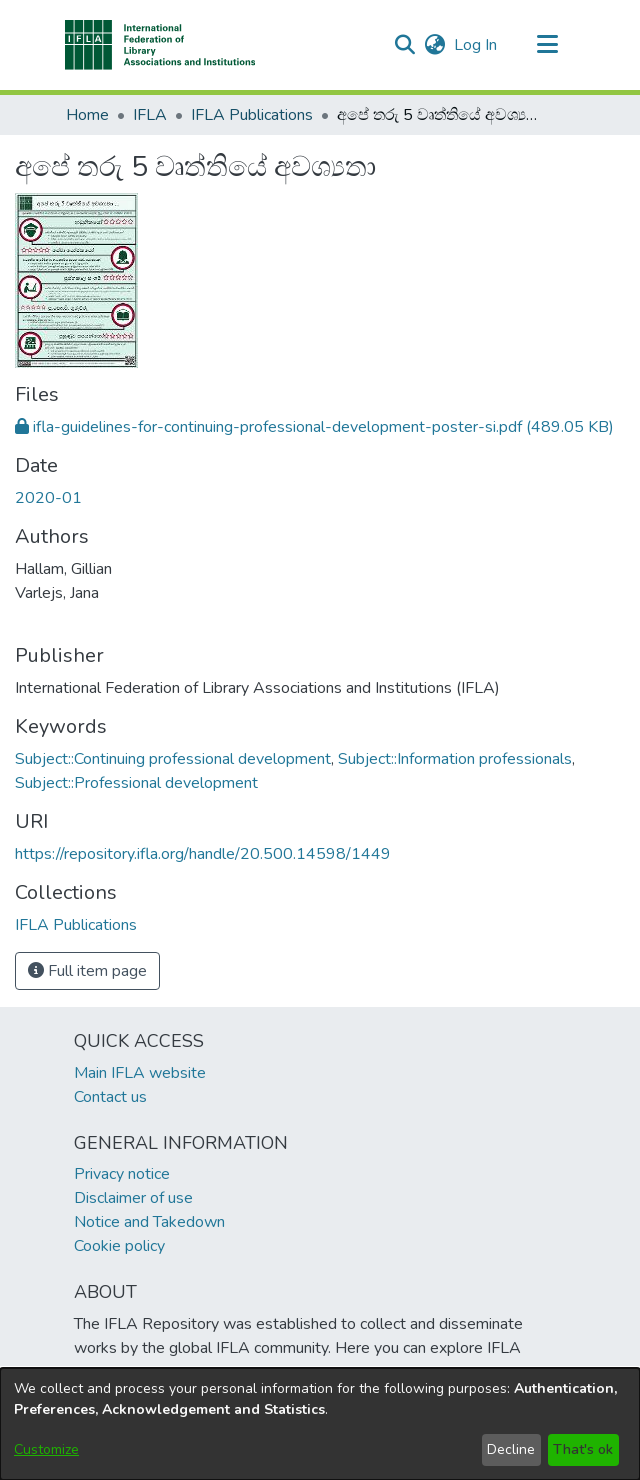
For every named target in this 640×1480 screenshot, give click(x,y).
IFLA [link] (150, 115)
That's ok (583, 1449)
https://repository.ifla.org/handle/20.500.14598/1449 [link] (203, 854)
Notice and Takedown (149, 1222)
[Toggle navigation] (547, 45)
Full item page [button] (87, 971)
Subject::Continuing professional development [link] (173, 759)
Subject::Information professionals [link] (455, 759)
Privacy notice (122, 1174)
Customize (46, 1449)
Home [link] (87, 115)
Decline (511, 1449)
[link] (314, 427)
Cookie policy (119, 1246)
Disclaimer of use (133, 1198)
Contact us (110, 1097)
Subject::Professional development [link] (136, 783)
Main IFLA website (140, 1073)
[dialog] (320, 1424)
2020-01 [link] (48, 498)
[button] (160, 45)
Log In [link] (476, 45)
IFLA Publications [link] (252, 115)
